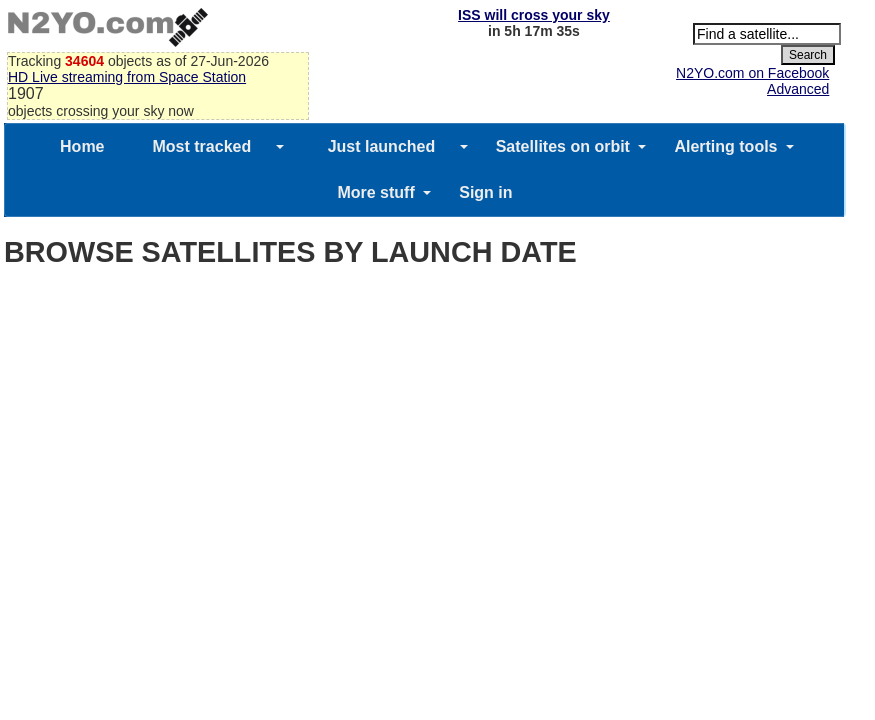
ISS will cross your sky (534, 15)
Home (82, 146)
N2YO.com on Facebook (752, 73)
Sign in (485, 192)
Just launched (382, 146)
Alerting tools (725, 146)
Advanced (798, 89)
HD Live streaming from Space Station (127, 77)
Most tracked (202, 146)
